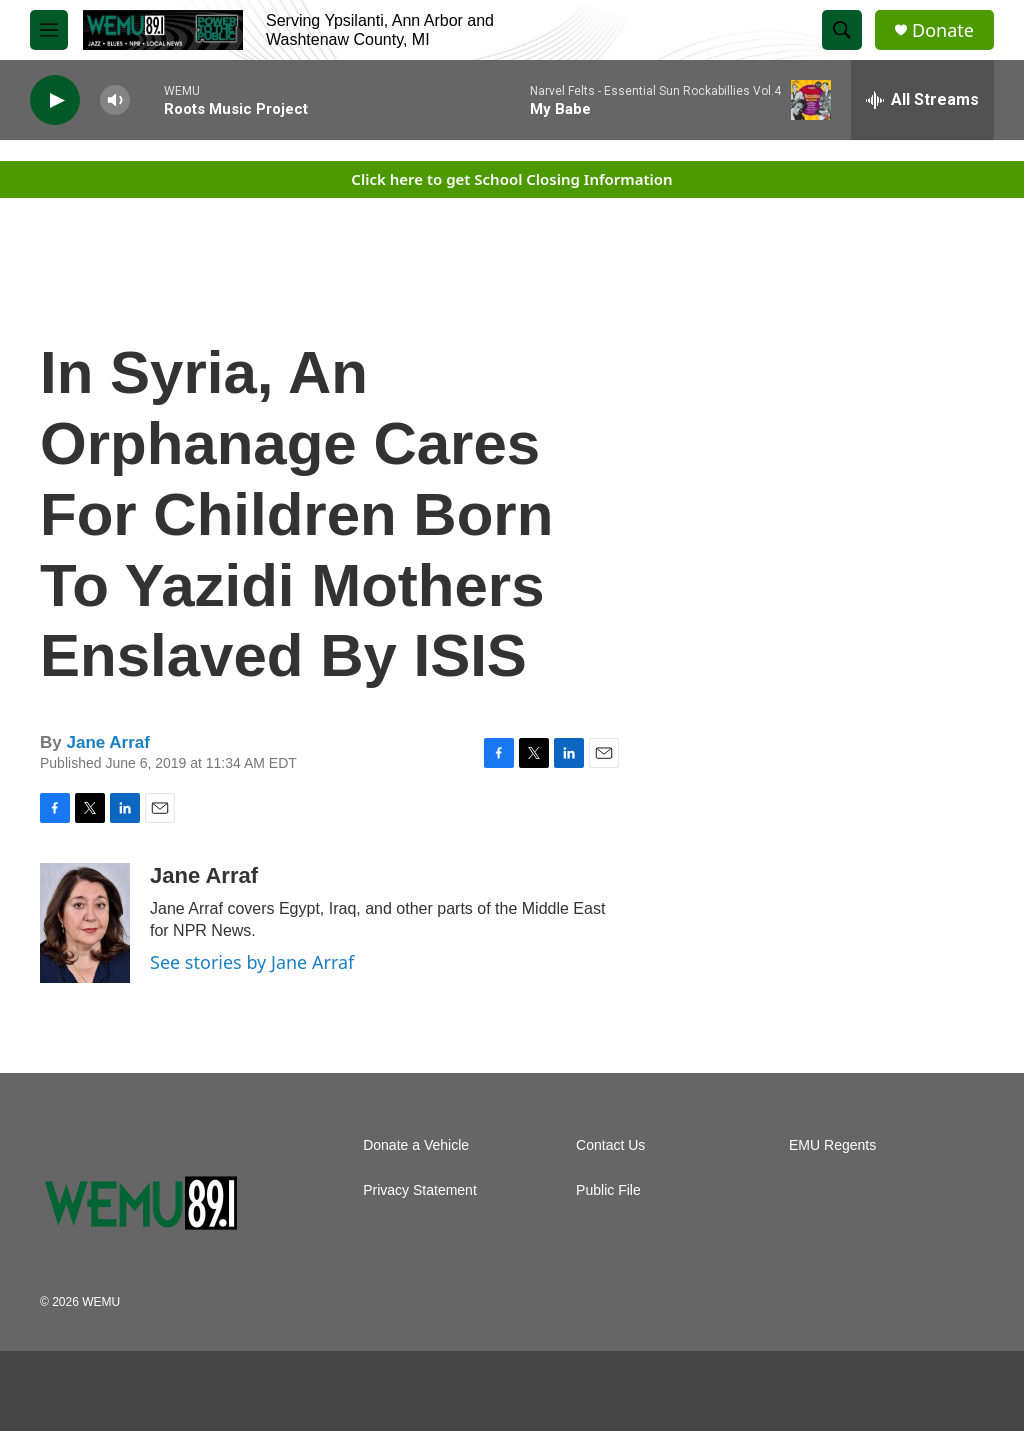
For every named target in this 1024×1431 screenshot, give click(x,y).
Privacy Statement (420, 1190)
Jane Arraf (107, 742)
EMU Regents (832, 1145)
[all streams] (922, 100)
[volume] (115, 100)
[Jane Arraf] (85, 923)
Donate (943, 30)
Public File (608, 1190)
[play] (55, 100)
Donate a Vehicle (416, 1145)
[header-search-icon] (842, 30)
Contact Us (610, 1145)
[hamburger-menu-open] (49, 30)
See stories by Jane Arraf (252, 962)
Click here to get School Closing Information (511, 179)
